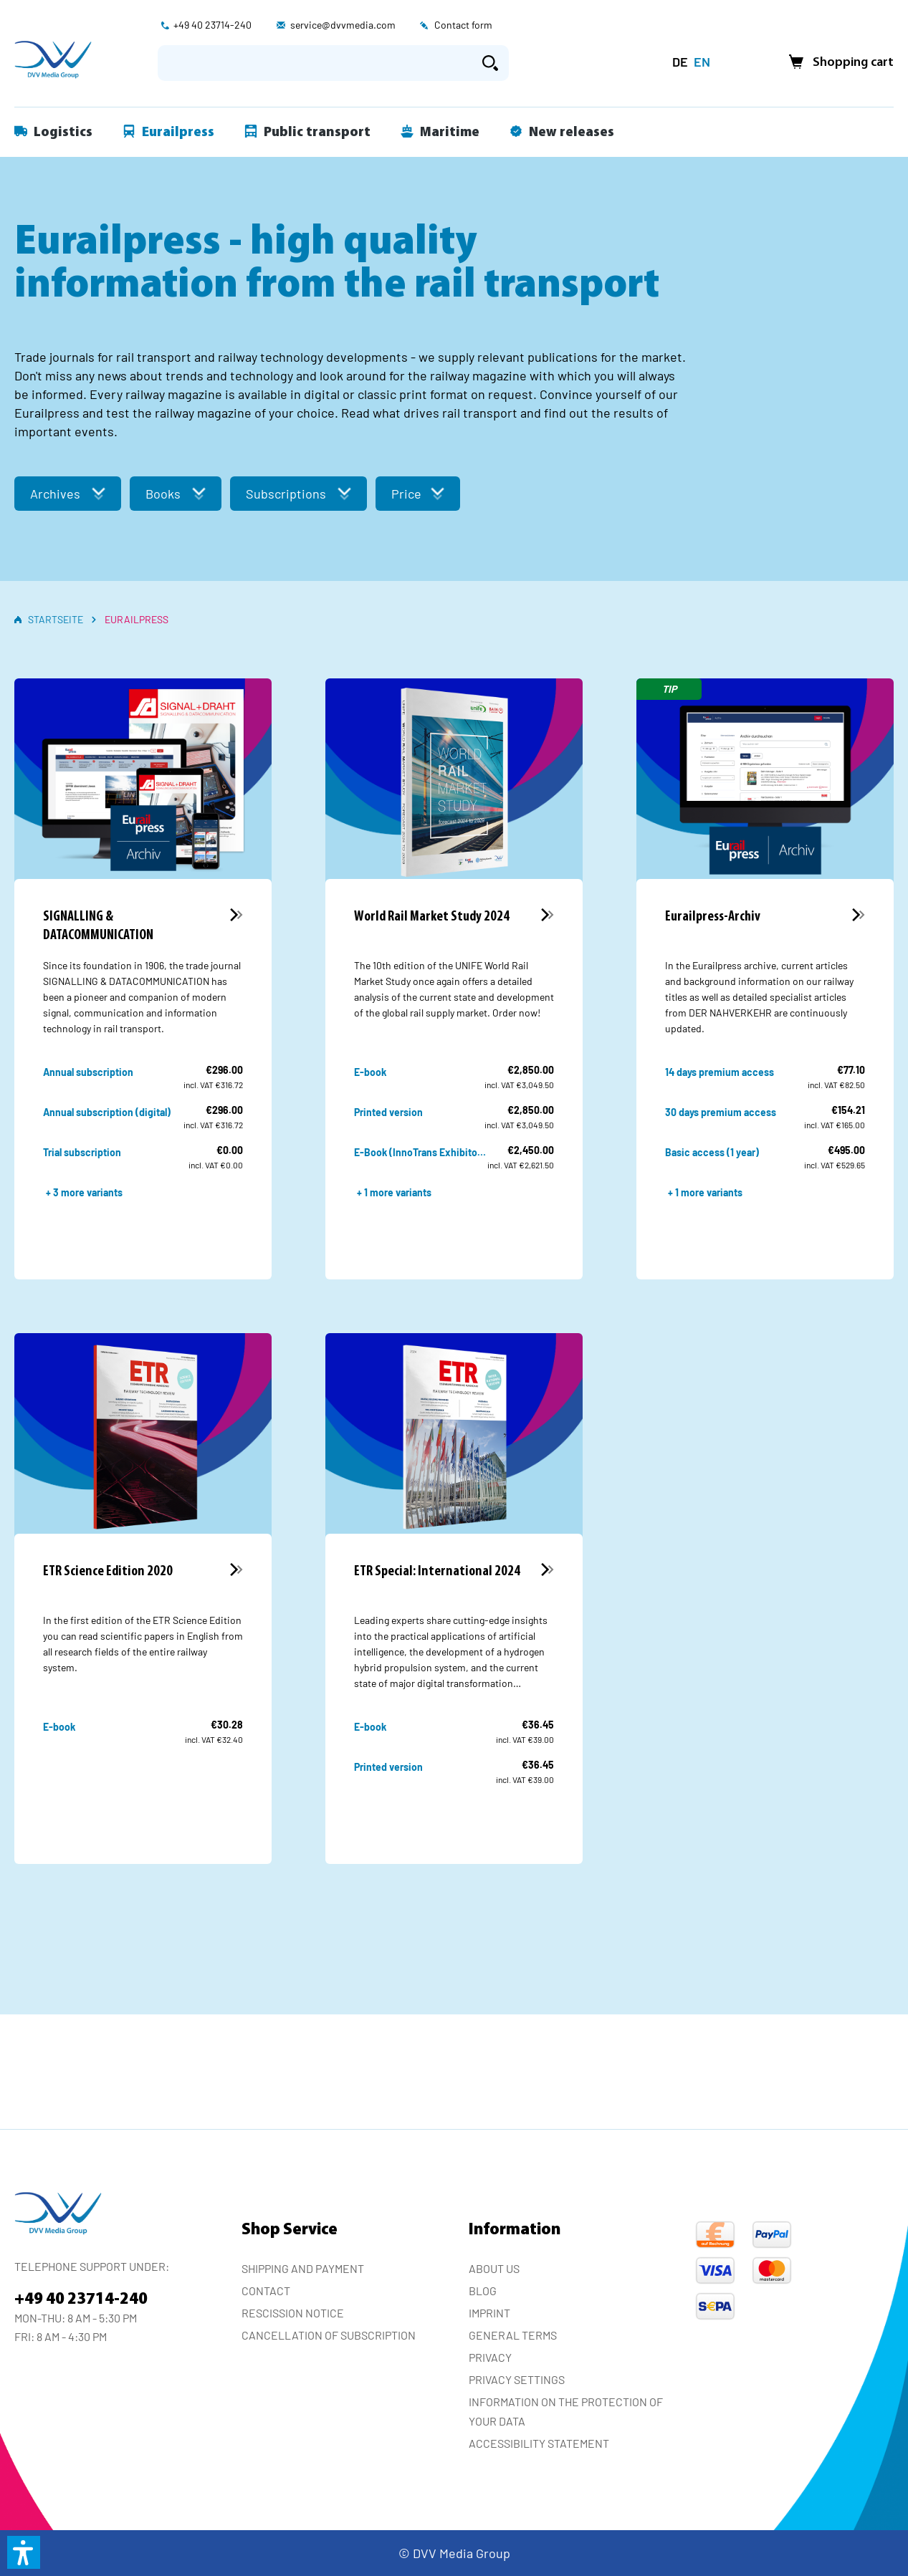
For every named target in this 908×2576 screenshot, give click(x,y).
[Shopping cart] (837, 63)
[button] (23, 2552)
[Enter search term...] (315, 63)
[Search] (490, 63)
